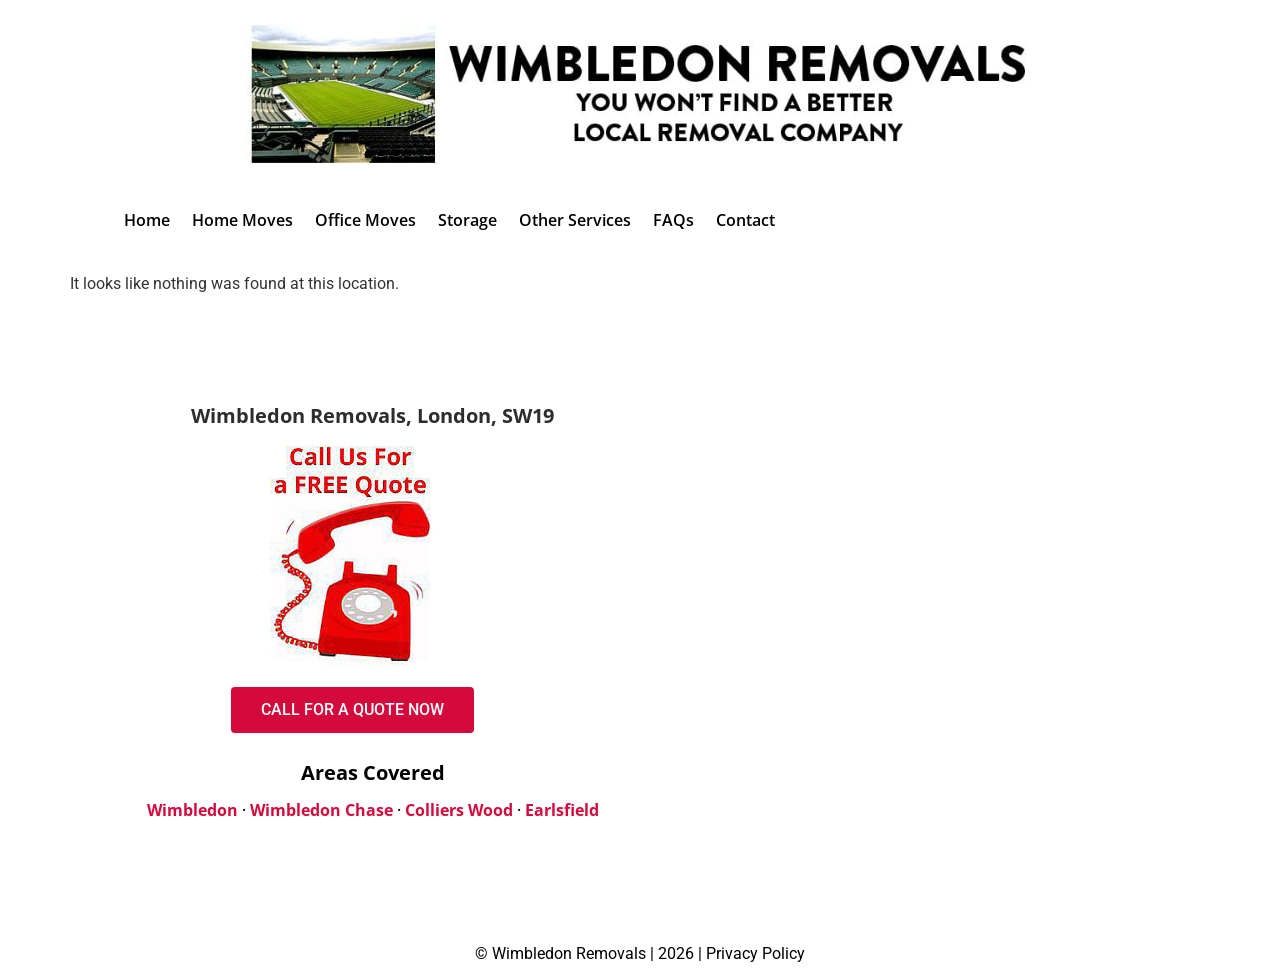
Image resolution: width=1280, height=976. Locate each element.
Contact (745, 220)
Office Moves (365, 220)
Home (147, 220)
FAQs (673, 220)
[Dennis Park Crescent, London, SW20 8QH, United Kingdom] (982, 582)
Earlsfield (562, 810)
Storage (467, 220)
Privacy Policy (755, 953)
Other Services (575, 220)
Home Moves (242, 220)
